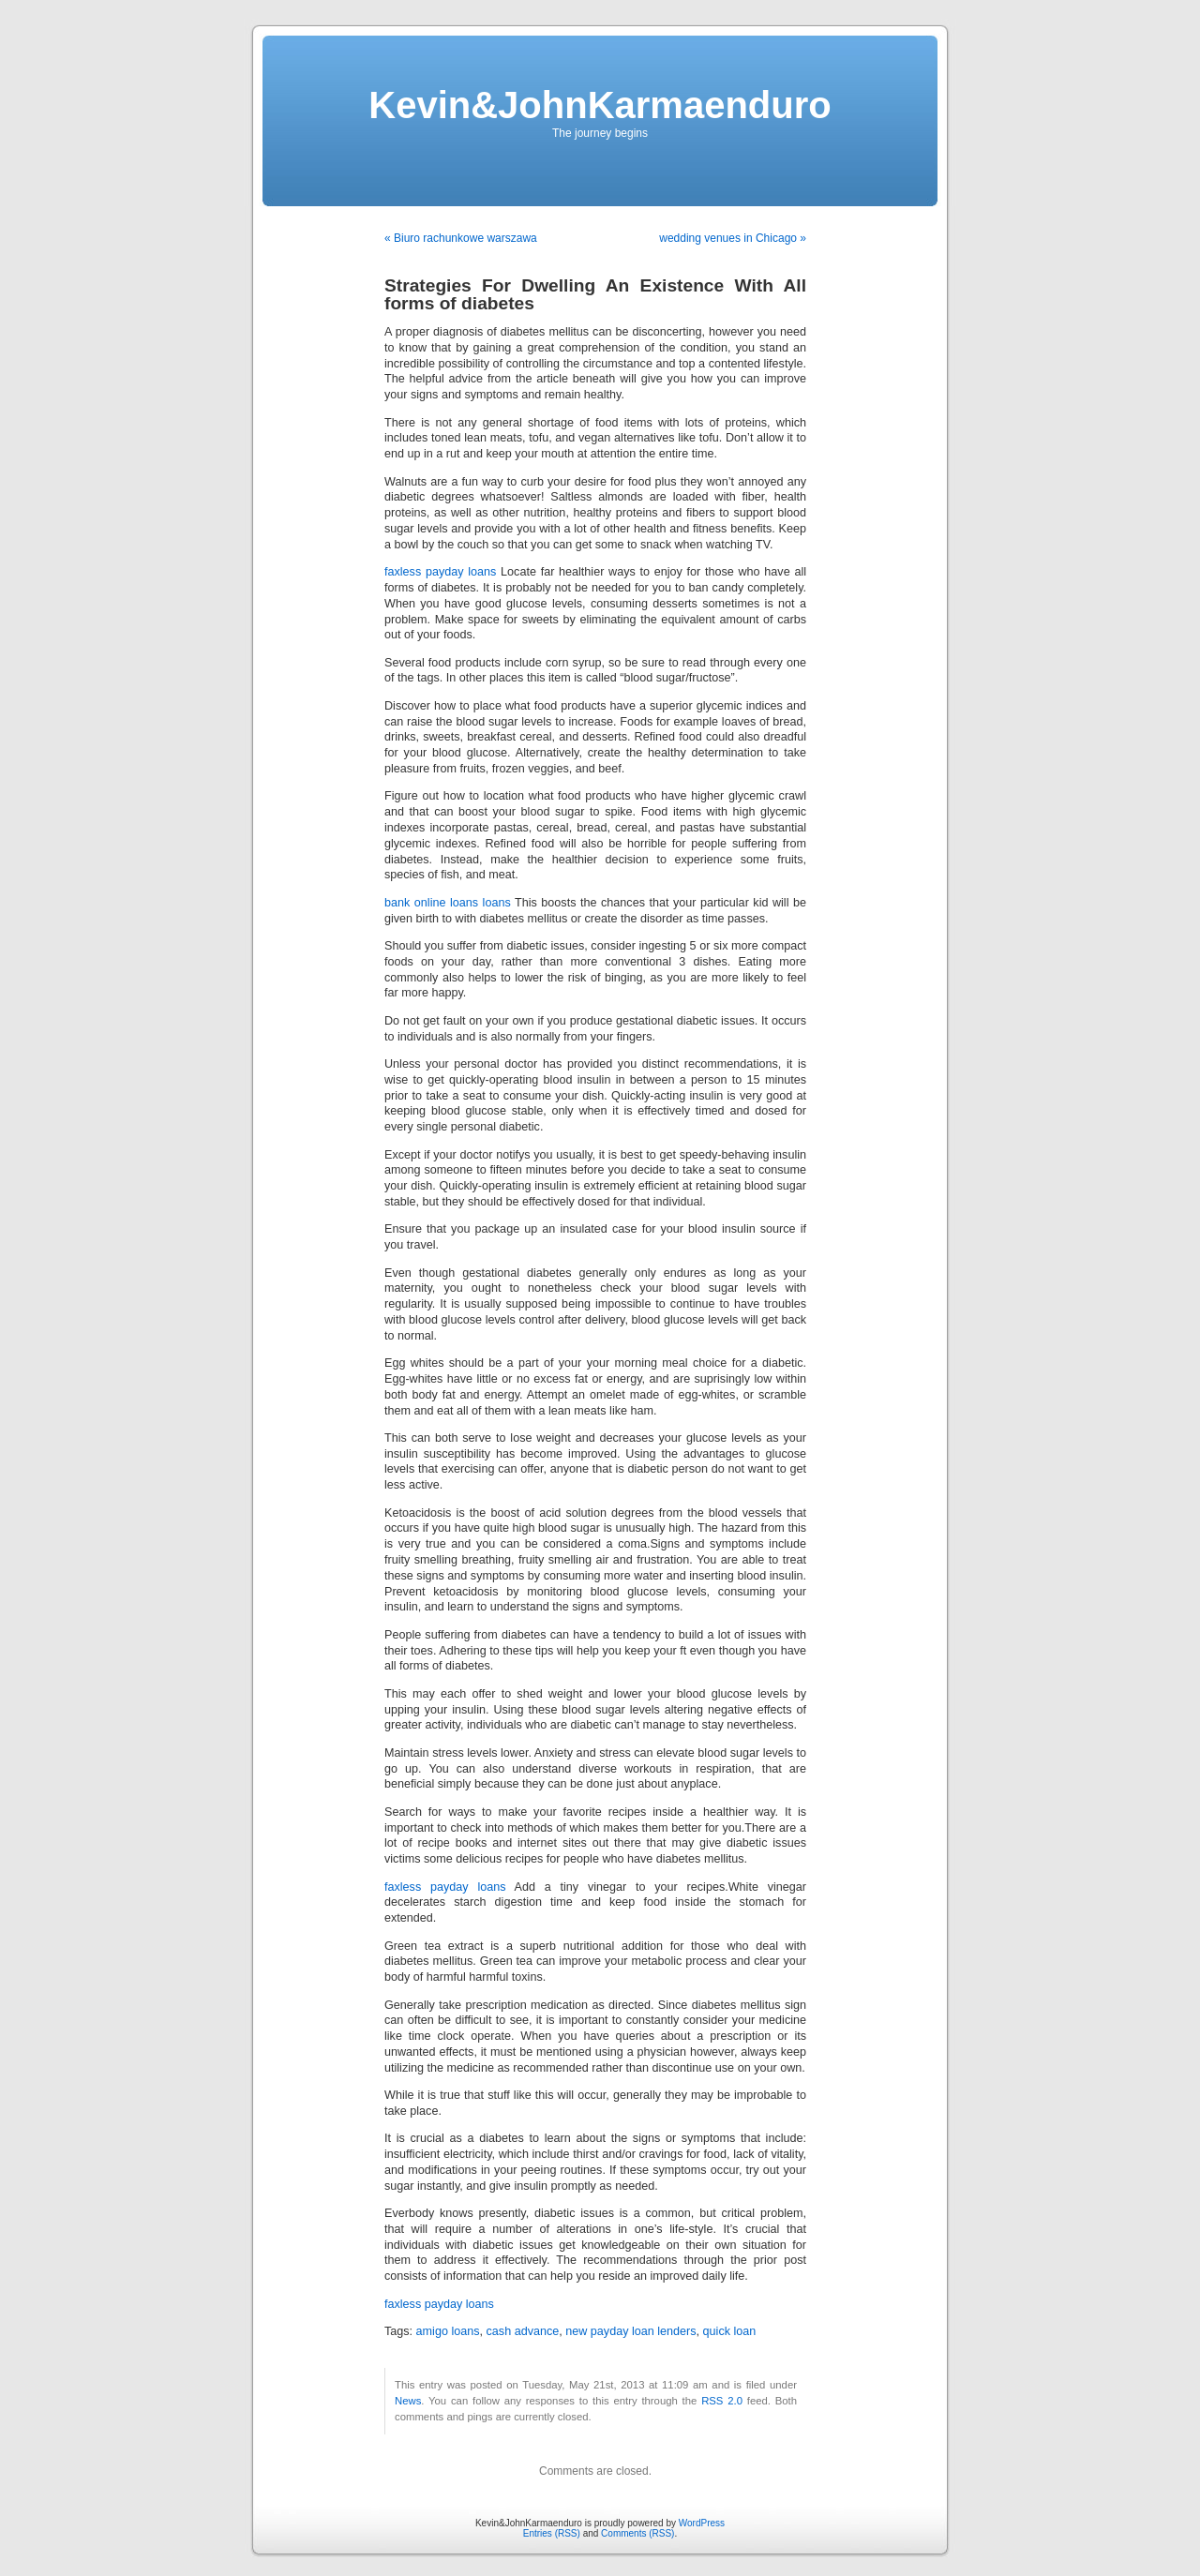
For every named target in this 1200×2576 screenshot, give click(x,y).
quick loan (730, 2331)
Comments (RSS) (637, 2533)
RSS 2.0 (721, 2400)
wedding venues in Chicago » (732, 238)
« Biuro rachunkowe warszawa (460, 238)
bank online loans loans (447, 902)
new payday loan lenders (630, 2331)
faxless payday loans (440, 571)
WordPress (702, 2523)
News (408, 2400)
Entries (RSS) (551, 2533)
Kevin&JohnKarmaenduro (599, 105)
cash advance (523, 2331)
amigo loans (448, 2331)
